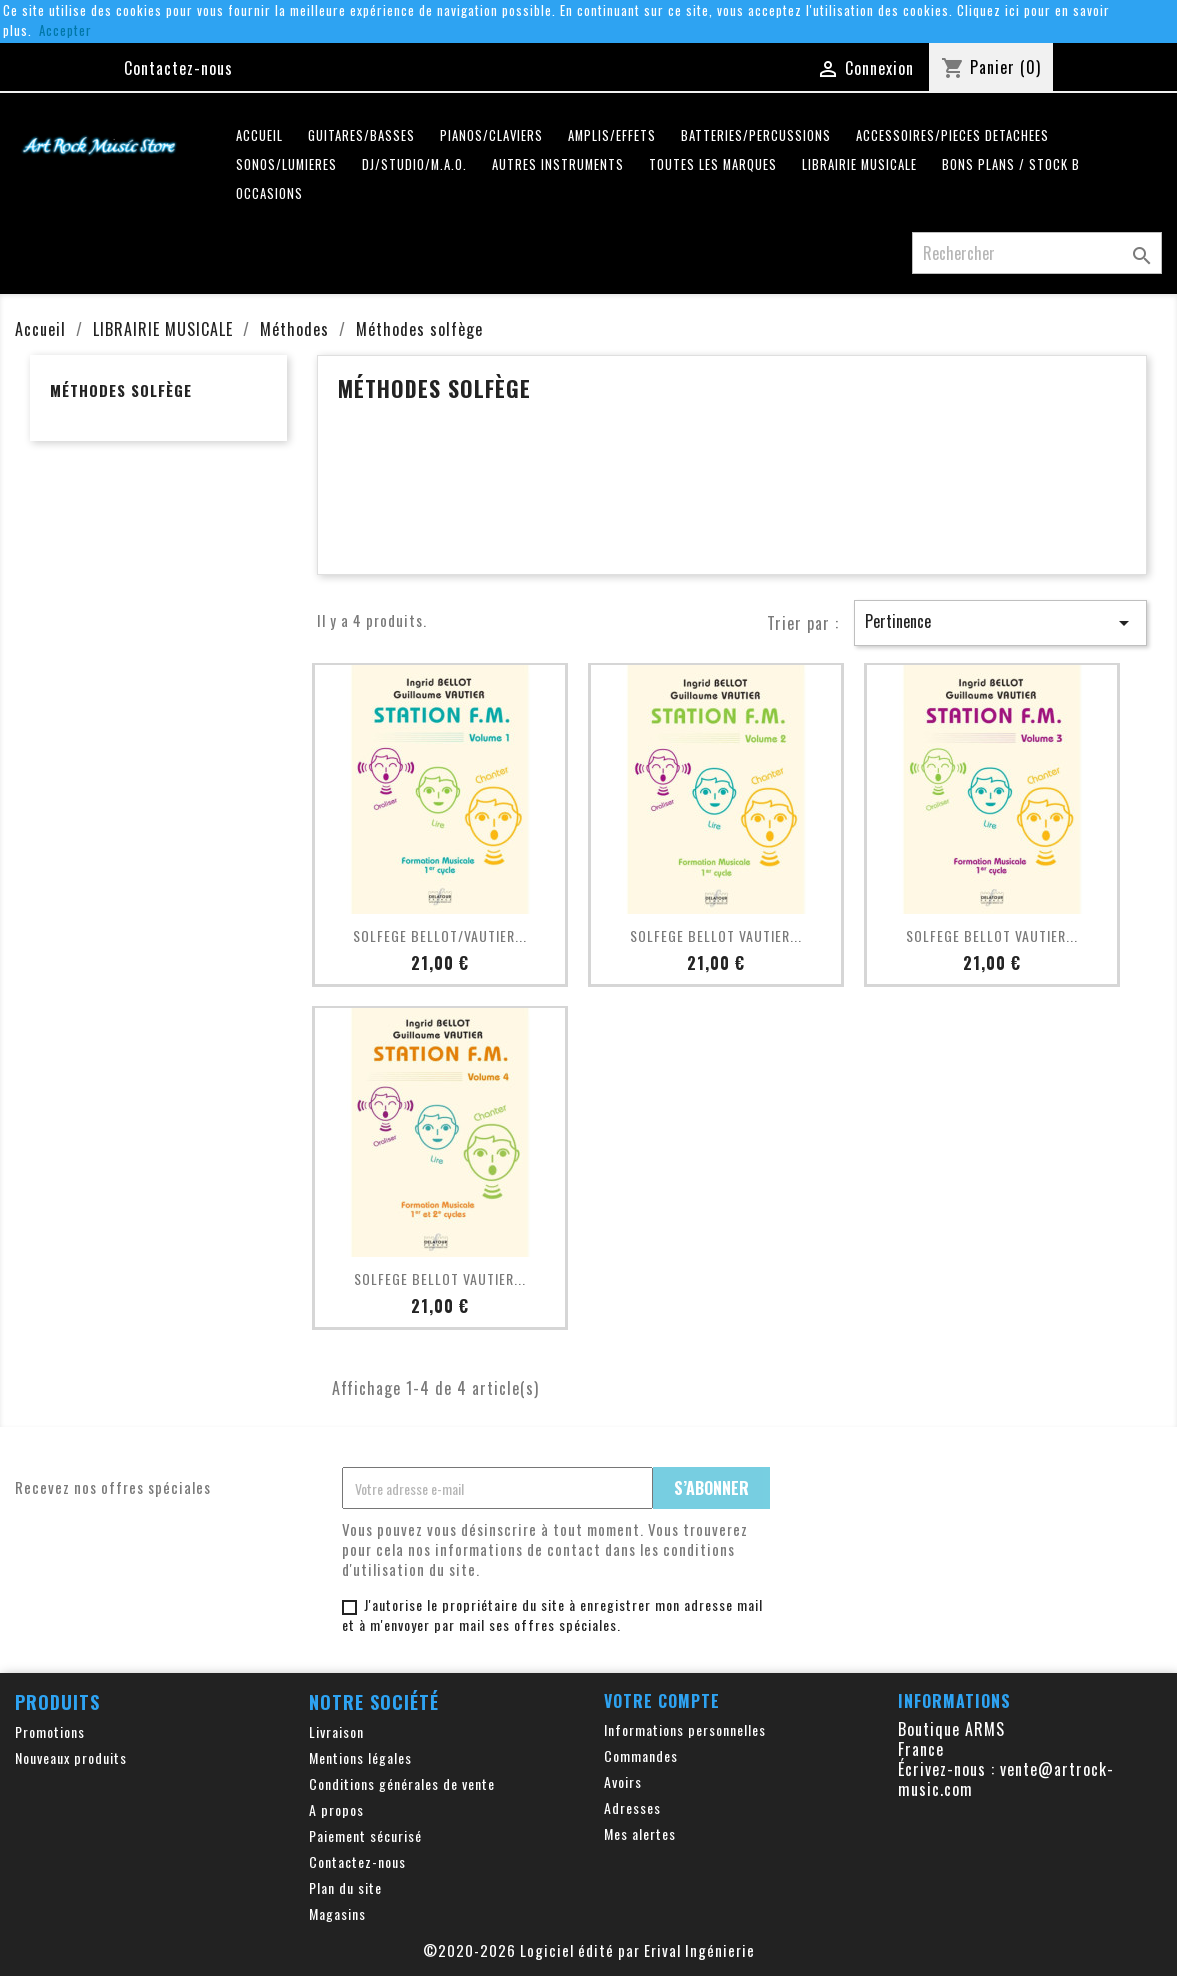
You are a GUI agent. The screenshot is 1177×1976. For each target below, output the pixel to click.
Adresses (632, 1807)
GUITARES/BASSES (361, 135)
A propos (336, 1809)
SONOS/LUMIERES (286, 164)
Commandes (641, 1755)
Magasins (337, 1913)
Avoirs (623, 1781)
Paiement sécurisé (365, 1835)
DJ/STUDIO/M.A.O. (414, 164)
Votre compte (662, 1701)
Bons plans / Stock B (1011, 164)
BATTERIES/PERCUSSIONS (756, 135)
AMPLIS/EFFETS (612, 135)
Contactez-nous (178, 68)
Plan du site (345, 1887)
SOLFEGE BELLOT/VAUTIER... (440, 935)
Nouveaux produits (71, 1757)
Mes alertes (640, 1833)
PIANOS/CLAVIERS (491, 135)
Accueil (259, 135)
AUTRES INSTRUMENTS (558, 164)
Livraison (336, 1731)
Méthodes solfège (121, 390)
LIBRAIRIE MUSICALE (859, 164)
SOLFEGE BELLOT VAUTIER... (716, 935)
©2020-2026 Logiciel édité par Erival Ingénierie (589, 1950)
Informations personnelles (685, 1729)
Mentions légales (360, 1757)
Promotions (50, 1731)
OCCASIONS (269, 193)
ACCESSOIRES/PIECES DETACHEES (952, 135)
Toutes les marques (713, 164)
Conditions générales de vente (402, 1783)
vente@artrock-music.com (1006, 1779)
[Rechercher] (1037, 253)
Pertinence (1000, 622)
